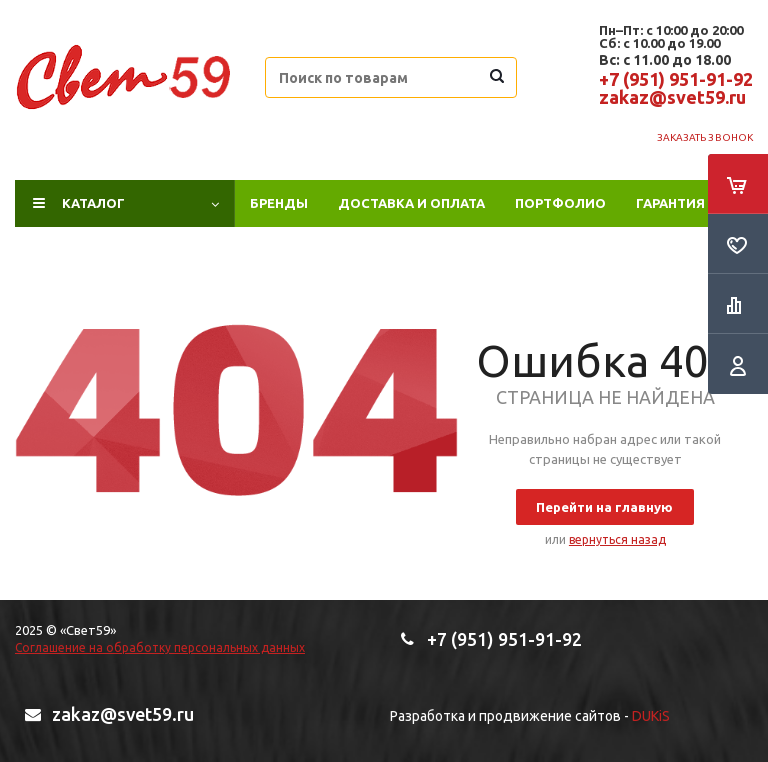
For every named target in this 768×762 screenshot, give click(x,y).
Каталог (93, 203)
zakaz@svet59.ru (672, 97)
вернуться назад (617, 539)
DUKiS (651, 716)
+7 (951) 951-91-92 (676, 79)
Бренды (279, 203)
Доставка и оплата (411, 203)
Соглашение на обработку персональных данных (160, 647)
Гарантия (670, 203)
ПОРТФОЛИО (560, 203)
